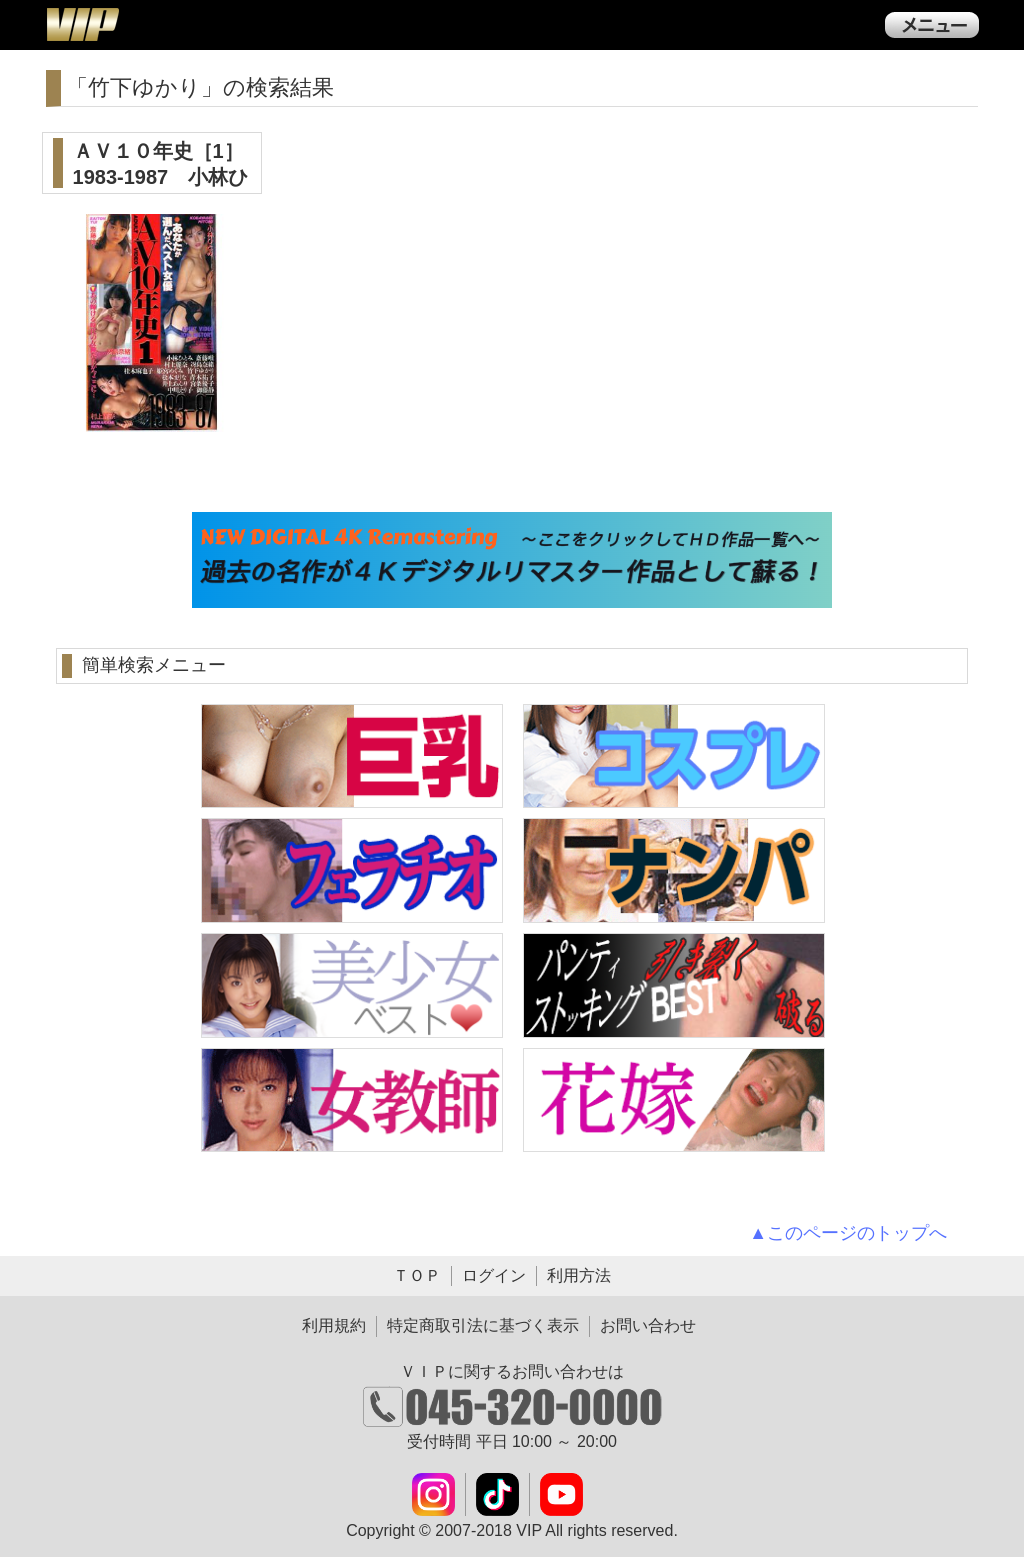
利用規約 (334, 1325)
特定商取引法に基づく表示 (483, 1325)
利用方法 (579, 1275)
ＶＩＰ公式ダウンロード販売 (82, 24)
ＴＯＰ (417, 1275)
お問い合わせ (648, 1325)
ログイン (494, 1275)
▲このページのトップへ (848, 1233)
